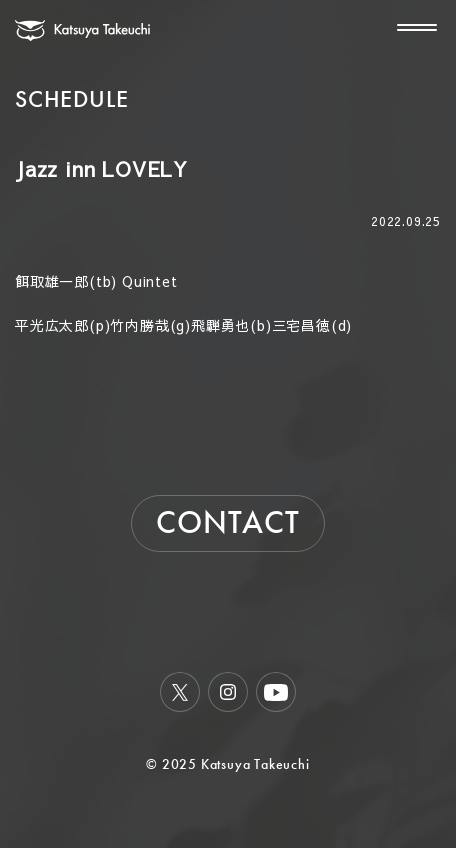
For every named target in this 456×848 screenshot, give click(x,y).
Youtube (276, 692)
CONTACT (228, 522)
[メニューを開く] (409, 27)
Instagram (228, 692)
